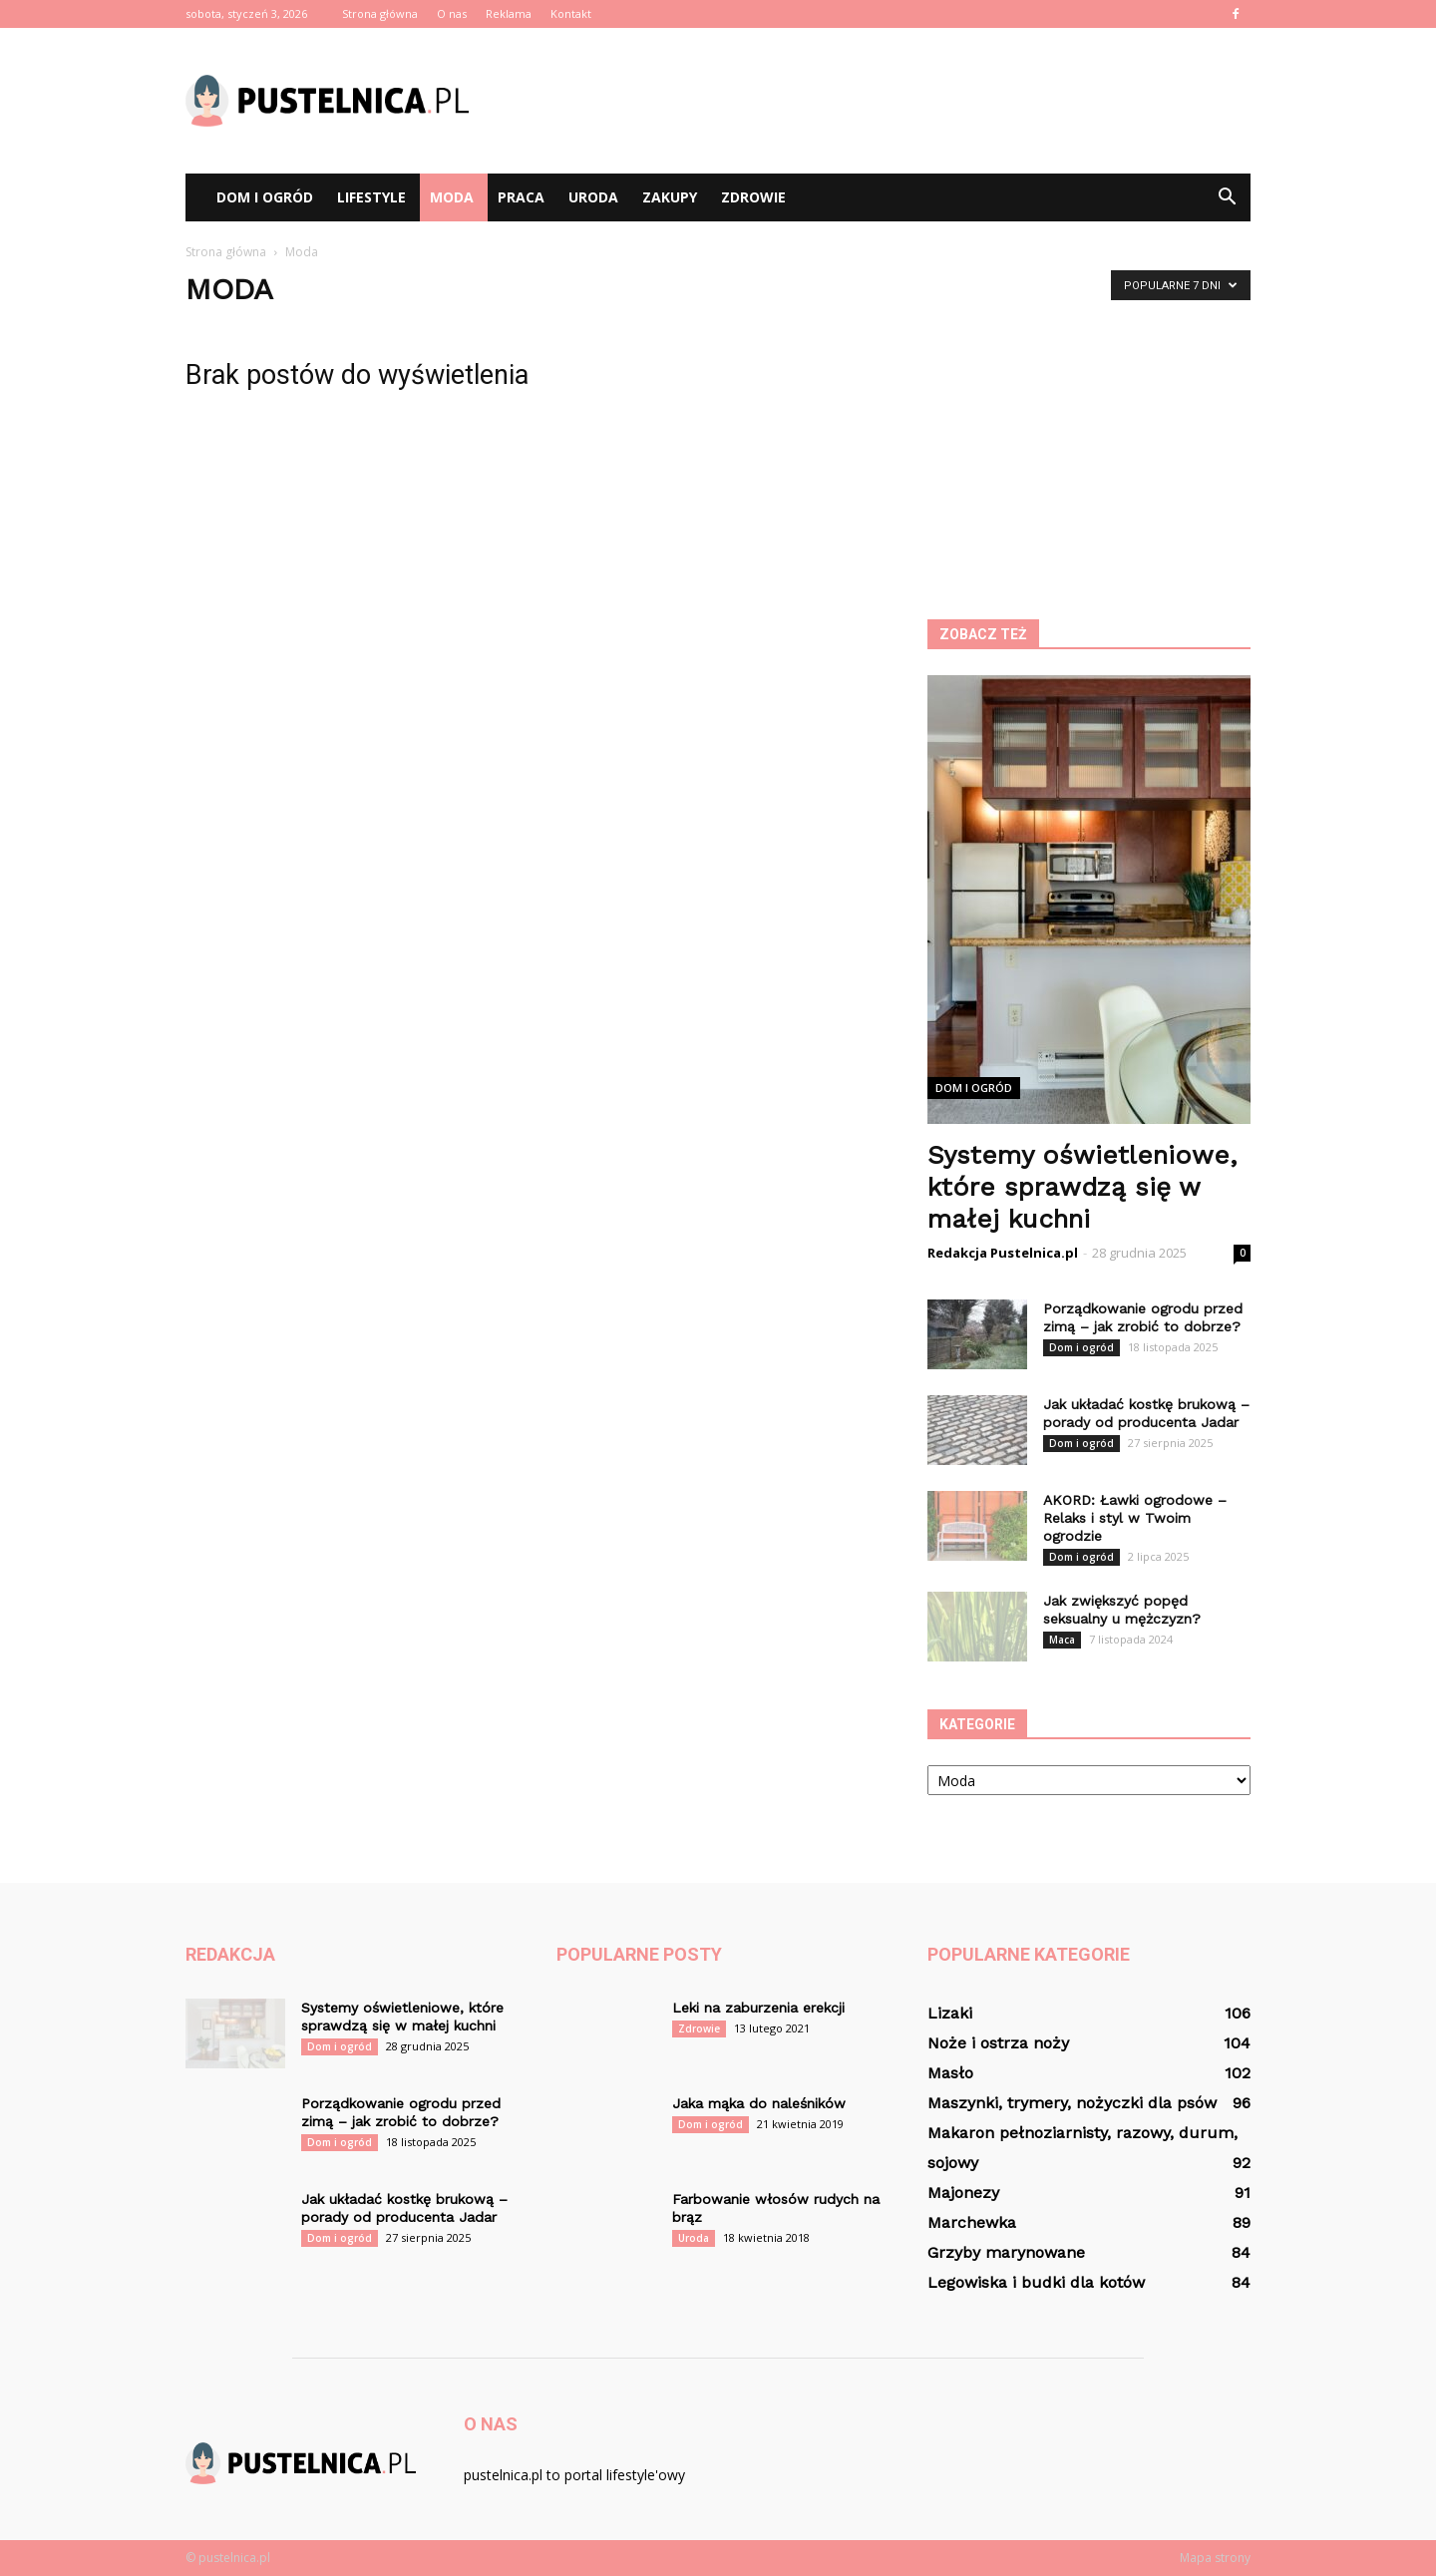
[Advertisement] (888, 101)
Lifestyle (371, 196)
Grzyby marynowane (1006, 2252)
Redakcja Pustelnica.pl (1002, 1253)
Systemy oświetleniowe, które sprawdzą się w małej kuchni (1082, 1187)
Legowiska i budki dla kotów (1036, 2282)
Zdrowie (753, 196)
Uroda (593, 196)
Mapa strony (1215, 2557)
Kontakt (570, 13)
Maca (1062, 1640)
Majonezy (963, 2192)
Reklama (509, 13)
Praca (521, 196)
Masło (950, 2072)
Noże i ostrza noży (998, 2042)
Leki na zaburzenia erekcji (758, 2008)
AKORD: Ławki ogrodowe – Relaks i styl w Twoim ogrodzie (1135, 1518)
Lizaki (949, 2013)
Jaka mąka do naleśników (759, 2103)
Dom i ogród (264, 196)
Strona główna (380, 13)
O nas (452, 13)
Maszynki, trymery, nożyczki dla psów (1072, 2102)
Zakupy (669, 196)
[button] (1227, 197)
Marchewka (971, 2222)
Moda (452, 196)
